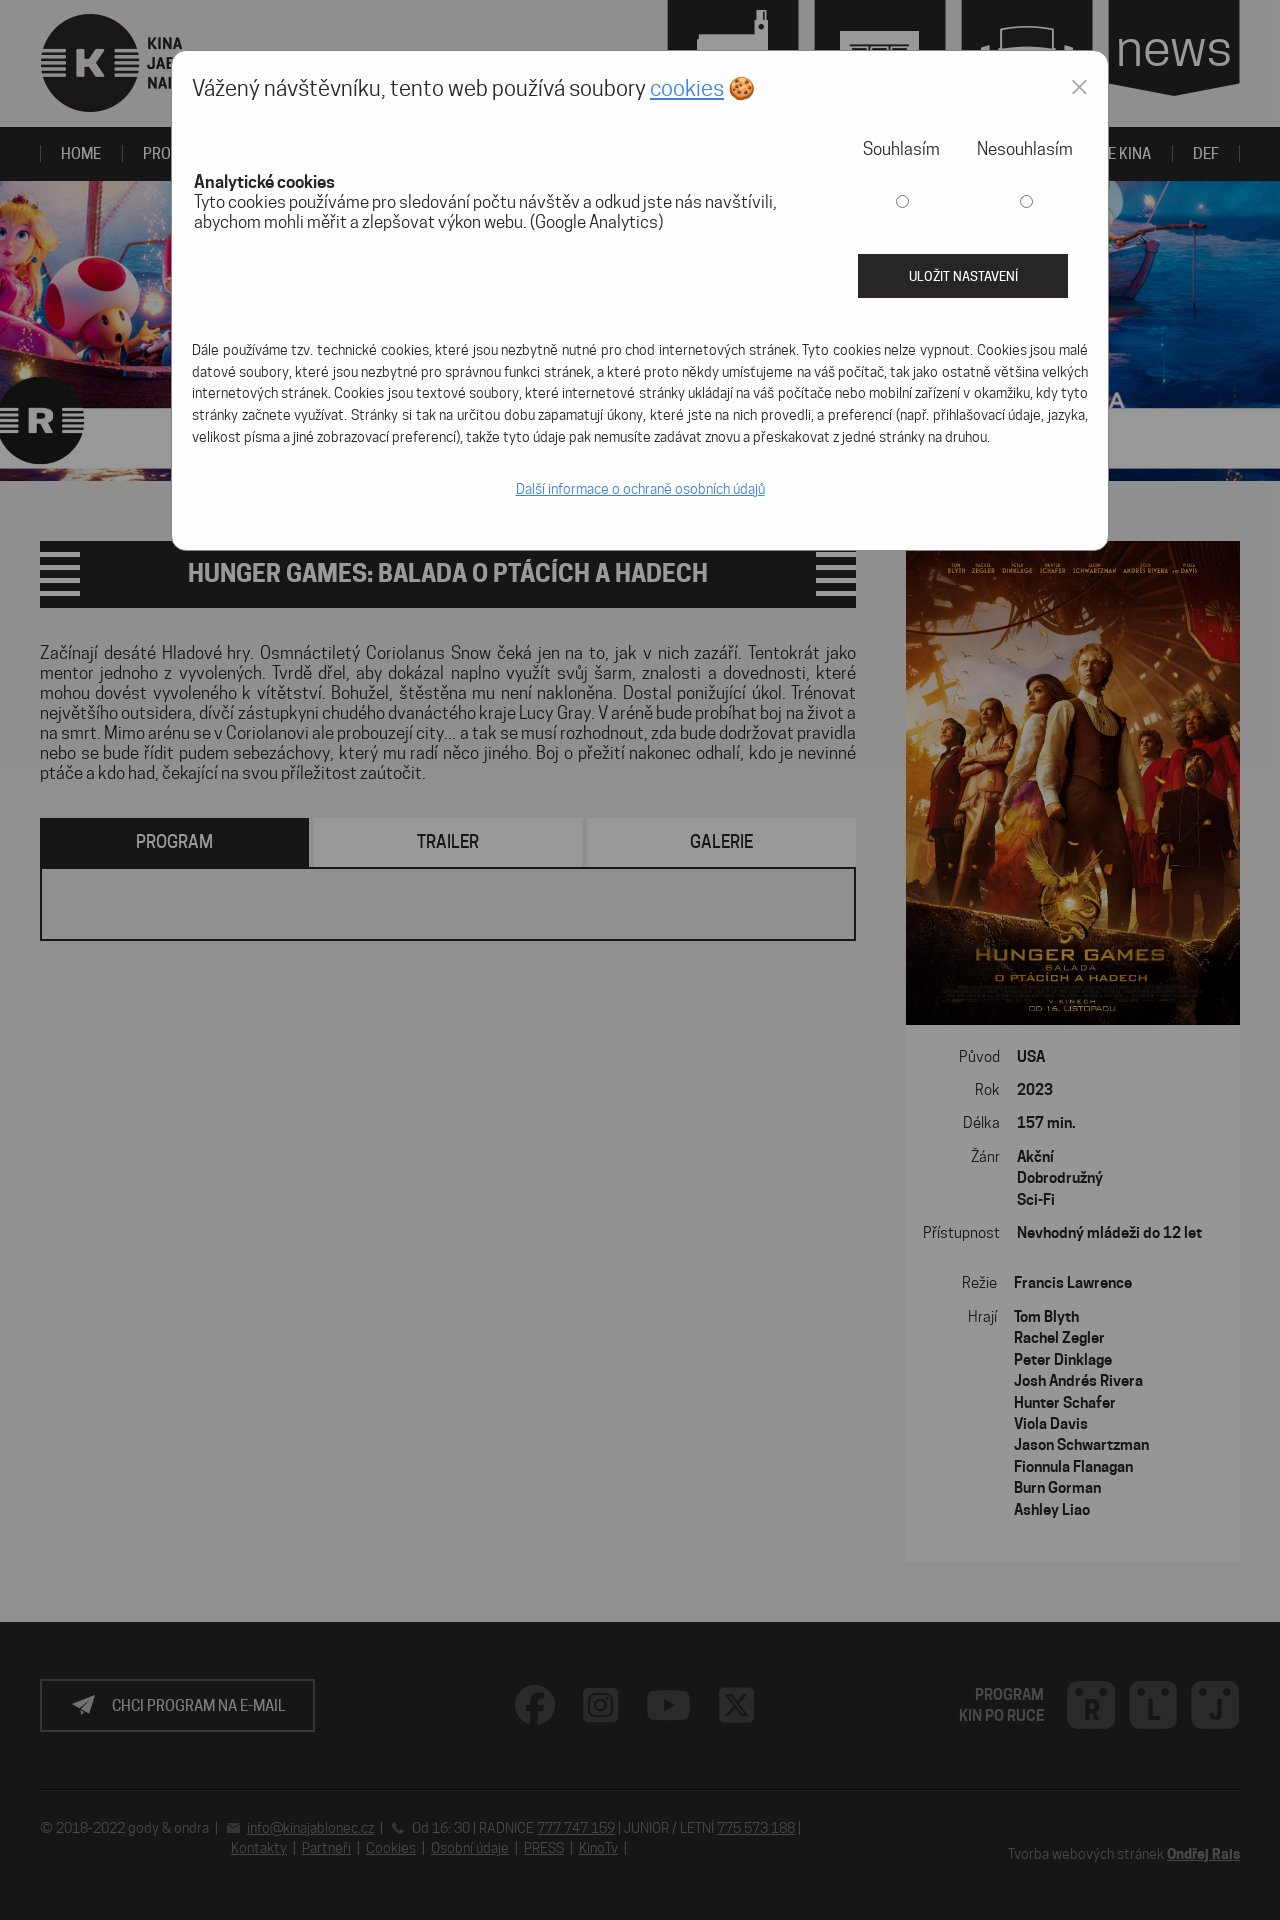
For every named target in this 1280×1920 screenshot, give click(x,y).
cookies (687, 88)
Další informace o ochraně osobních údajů (640, 489)
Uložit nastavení (963, 276)
